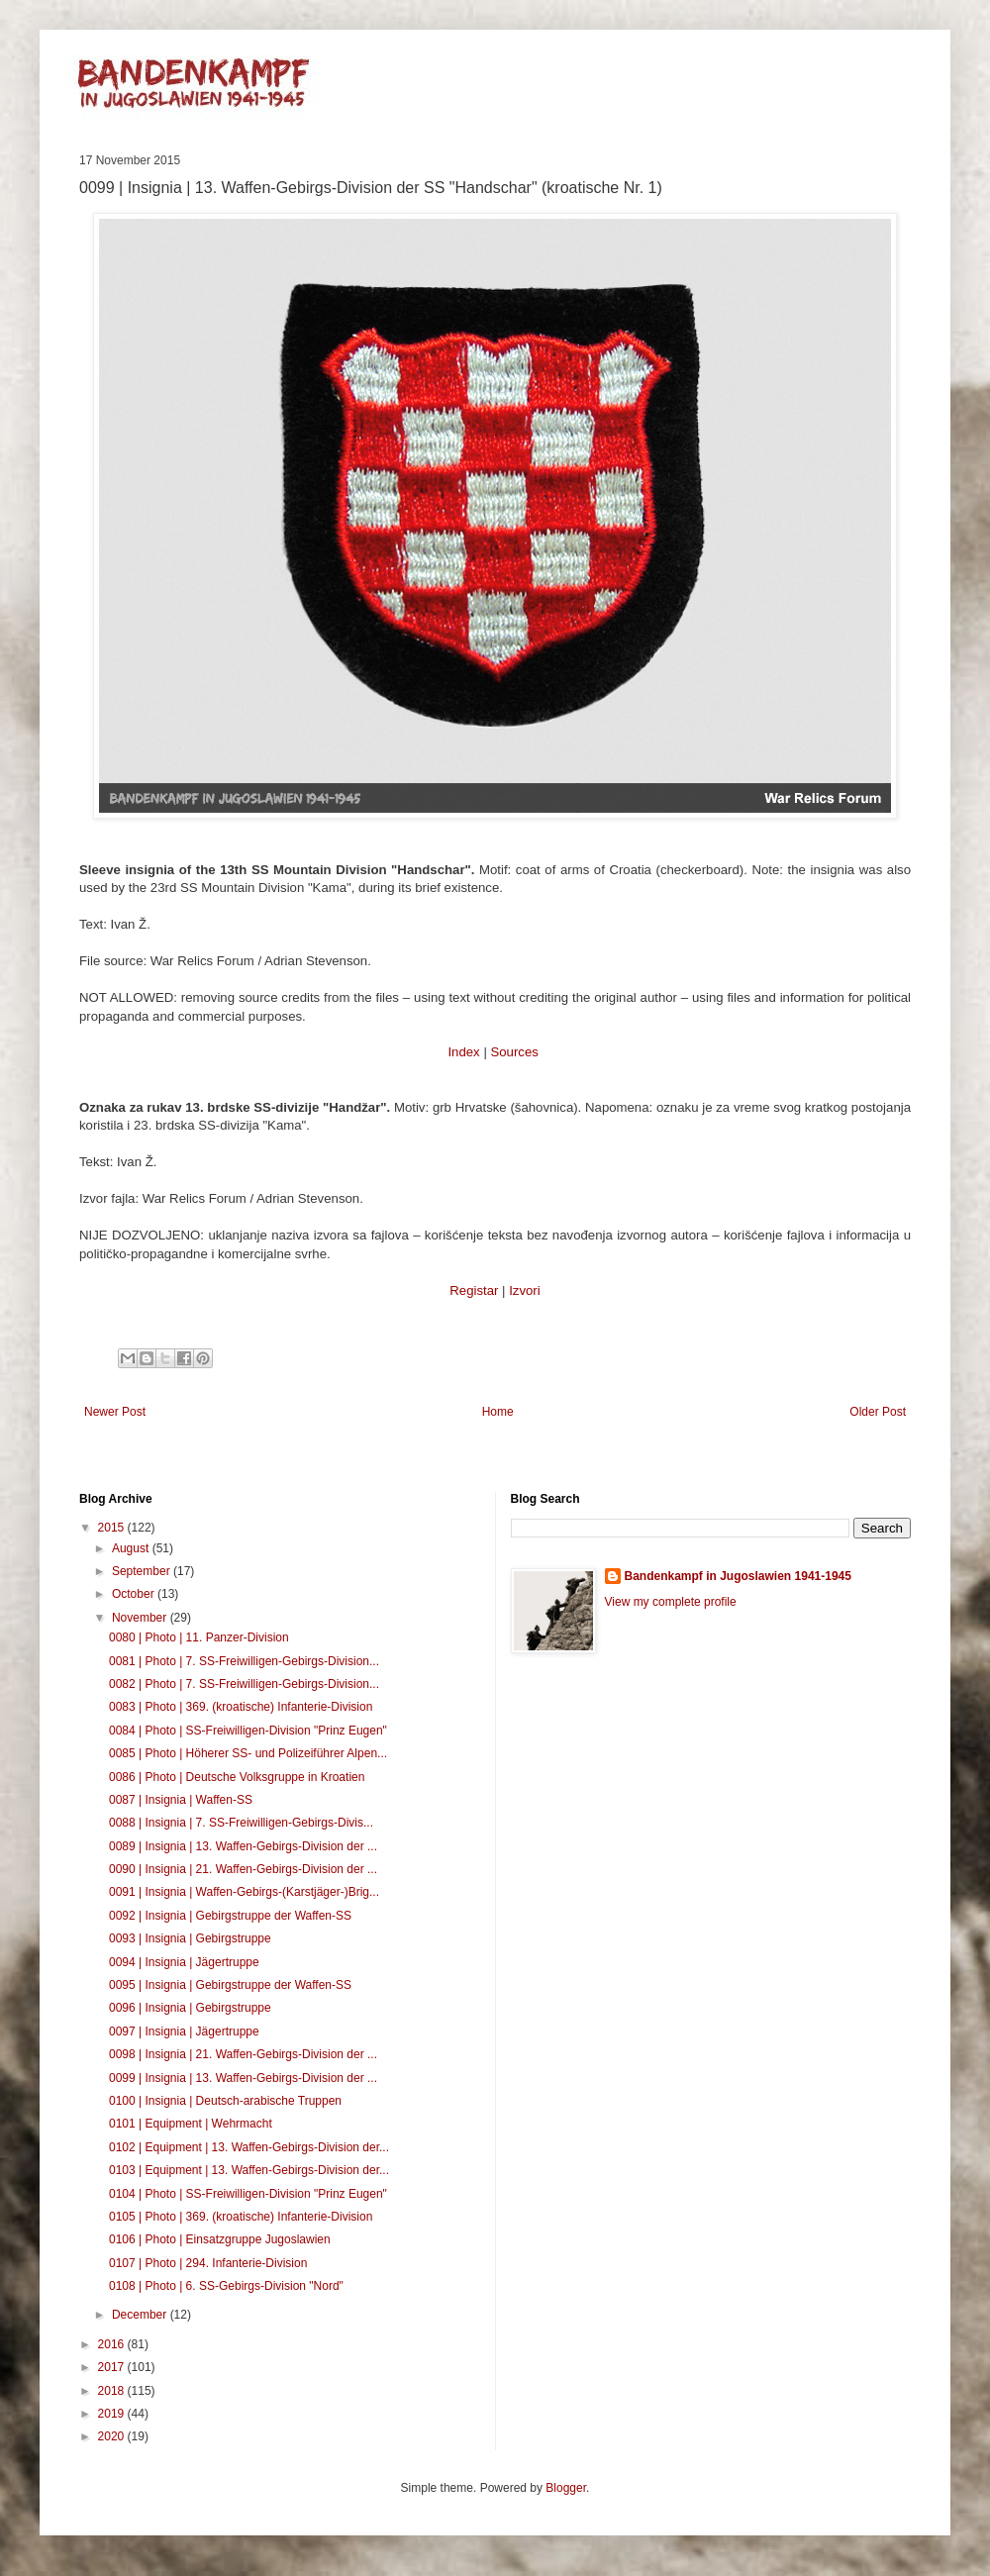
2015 (113, 1528)
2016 (113, 2344)
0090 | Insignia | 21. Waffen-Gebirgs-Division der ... (243, 1869)
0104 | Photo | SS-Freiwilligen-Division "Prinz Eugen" (248, 2194)
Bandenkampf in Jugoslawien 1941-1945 (738, 1576)
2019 (113, 2414)
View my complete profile (671, 1602)
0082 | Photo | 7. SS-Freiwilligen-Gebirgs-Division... (244, 1684)
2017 (113, 2367)
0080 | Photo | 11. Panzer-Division (199, 1637)
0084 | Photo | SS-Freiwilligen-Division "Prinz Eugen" (248, 1730)
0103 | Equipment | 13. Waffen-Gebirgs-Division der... (249, 2170)
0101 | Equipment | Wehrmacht (190, 2123)
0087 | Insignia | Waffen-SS (180, 1800)
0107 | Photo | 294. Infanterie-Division (208, 2263)
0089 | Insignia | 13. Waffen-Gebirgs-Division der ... (243, 1846)
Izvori (525, 1290)
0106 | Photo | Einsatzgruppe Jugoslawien (220, 2239)
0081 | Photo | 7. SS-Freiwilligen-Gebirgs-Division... (244, 1661)
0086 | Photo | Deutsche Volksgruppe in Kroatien (236, 1777)
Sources (514, 1051)
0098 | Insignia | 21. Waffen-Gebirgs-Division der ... (243, 2054)
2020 (113, 2436)
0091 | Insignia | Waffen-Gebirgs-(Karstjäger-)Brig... (244, 1892)
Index (463, 1051)
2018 (113, 2391)
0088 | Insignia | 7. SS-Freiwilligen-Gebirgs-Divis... (241, 1823)
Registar (473, 1290)
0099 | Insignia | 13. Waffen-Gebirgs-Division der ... (243, 2078)
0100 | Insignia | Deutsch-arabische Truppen (225, 2101)
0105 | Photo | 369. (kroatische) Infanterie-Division (240, 2217)
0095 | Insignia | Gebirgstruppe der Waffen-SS (230, 1985)
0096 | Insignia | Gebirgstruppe (190, 2008)
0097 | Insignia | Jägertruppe (184, 2031)
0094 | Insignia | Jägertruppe (184, 1962)
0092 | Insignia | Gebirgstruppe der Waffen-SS (230, 1916)
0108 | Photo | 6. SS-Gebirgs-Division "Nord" (226, 2286)
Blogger (565, 2488)
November (141, 1618)
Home (498, 1412)
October (134, 1594)
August (132, 1548)
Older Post (877, 1412)
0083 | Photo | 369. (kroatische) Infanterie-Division (240, 1707)
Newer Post (115, 1412)
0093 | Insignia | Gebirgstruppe (190, 1938)
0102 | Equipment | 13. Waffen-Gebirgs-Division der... (249, 2147)
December (141, 2315)
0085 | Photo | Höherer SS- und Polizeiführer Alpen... (248, 1753)
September (142, 1571)
